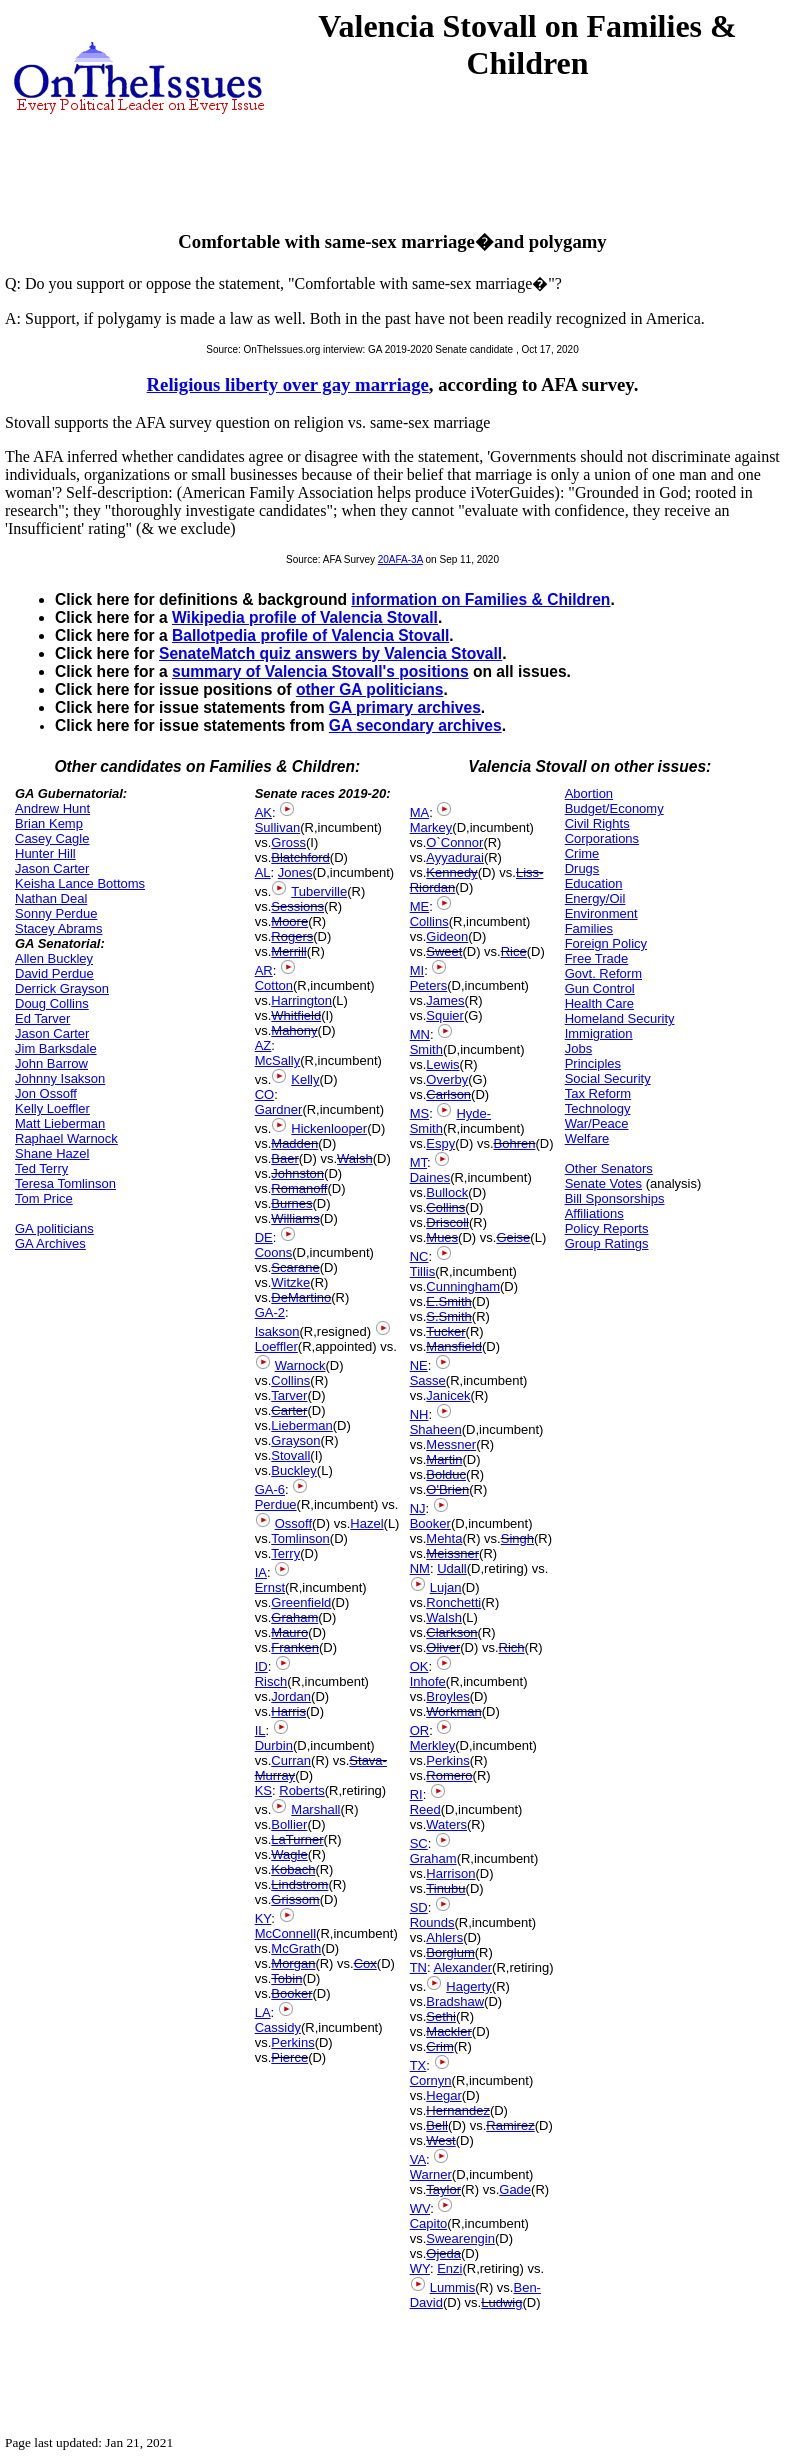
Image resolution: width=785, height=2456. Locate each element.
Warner (431, 2174)
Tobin (286, 1978)
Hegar (443, 2095)
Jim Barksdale (56, 1048)
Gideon (447, 936)
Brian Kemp (49, 823)
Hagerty (469, 1986)
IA (261, 1572)
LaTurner (297, 1839)
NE (419, 1365)
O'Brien (447, 1489)
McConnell (285, 1933)
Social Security (608, 1078)
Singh (517, 1538)
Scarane (295, 1267)
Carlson (448, 1094)
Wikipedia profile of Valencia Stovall (305, 617)
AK (263, 812)
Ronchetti (453, 1602)
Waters (446, 1824)
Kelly (305, 1079)
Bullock (447, 1192)
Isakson (277, 1331)
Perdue (276, 1504)
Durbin (274, 1745)
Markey (431, 827)
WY (420, 2268)
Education (594, 883)
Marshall (315, 1809)
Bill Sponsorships (615, 1198)
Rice (514, 951)
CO (265, 1094)
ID (261, 1666)
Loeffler (276, 1346)
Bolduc (446, 1474)
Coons (274, 1252)
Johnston (297, 1173)
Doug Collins (52, 1003)
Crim (439, 2046)
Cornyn (431, 2080)
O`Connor (454, 842)
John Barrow (51, 1063)
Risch (271, 1681)
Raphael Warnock (66, 1138)
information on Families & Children (480, 599)
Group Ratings (607, 1243)
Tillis (423, 1271)
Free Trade (597, 958)
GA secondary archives (415, 725)
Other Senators (609, 1168)
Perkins (292, 2042)
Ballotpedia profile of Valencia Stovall (310, 635)
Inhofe (428, 1681)
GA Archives (50, 1243)
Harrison (450, 1873)
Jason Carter (52, 868)
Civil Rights (597, 823)
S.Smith (449, 1316)
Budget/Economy (614, 808)
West (440, 2140)
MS (420, 1113)
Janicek (448, 1395)
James (445, 1000)
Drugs (582, 868)
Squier (445, 1015)
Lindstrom (299, 1884)
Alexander (463, 1967)
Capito (429, 2223)
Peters (429, 985)
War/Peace (597, 1123)
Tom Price (44, 1198)
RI (416, 1794)
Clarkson (451, 1632)
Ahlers (444, 1937)
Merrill (288, 951)
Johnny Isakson (60, 1078)
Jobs (578, 1048)
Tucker (445, 1331)
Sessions (297, 906)
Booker (291, 1993)
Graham (294, 1617)
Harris (288, 1711)
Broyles (447, 1696)
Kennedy (451, 872)
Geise (513, 1237)
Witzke (290, 1282)
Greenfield (301, 1602)
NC (419, 1256)
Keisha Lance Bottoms (80, 883)
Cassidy (278, 2027)
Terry (285, 1553)
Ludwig (501, 2302)
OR (420, 1730)
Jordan (291, 1696)
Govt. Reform (603, 973)
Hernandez (458, 2110)
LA (263, 2012)
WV (420, 2208)
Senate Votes (603, 1183)
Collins (290, 1380)
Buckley (294, 1470)
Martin (444, 1459)
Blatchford (300, 857)
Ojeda (443, 2253)
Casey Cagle (52, 838)
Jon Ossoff (46, 1093)
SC (419, 1843)
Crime (582, 853)
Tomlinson (300, 1538)
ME (420, 906)
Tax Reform (598, 1093)
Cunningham (463, 1286)
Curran (291, 1760)
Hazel (366, 1523)
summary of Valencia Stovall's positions (320, 671)
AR (264, 970)
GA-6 (270, 1489)
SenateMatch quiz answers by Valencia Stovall (330, 653)
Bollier (289, 1824)
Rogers (292, 936)
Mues (442, 1237)
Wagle (289, 1854)
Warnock (300, 1365)
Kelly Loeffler (52, 1108)
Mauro (289, 1632)
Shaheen (436, 1429)
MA (420, 812)
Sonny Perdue (56, 913)
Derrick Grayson (62, 988)
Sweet (444, 951)
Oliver (443, 1647)
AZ (263, 1045)
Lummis (453, 2287)
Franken (295, 1647)
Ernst (270, 1587)
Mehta (444, 1538)
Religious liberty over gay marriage (288, 384)
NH (419, 1414)
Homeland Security (620, 1018)
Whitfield (296, 1015)
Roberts (302, 1790)
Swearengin (460, 2238)
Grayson (295, 1440)
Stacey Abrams (58, 928)
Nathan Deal (51, 898)
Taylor (443, 2189)
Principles (593, 1063)
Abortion (589, 793)
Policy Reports (607, 1228)
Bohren (515, 1143)
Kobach (293, 1869)
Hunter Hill (45, 853)
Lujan (446, 1587)
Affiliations (594, 1213)
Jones (295, 872)
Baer (284, 1158)
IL (260, 1730)
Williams (295, 1218)
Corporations (602, 838)
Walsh (355, 1158)
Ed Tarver (42, 1018)
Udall (452, 1568)
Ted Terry (41, 1168)
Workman (453, 1711)
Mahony (294, 1030)
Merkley (433, 1745)
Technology (598, 1108)
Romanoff (299, 1188)
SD (419, 1907)
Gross (288, 842)
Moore (289, 921)
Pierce (289, 2057)
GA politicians (54, 1228)
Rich (512, 1647)
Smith (426, 1049)
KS (263, 1790)
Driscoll (447, 1222)
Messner (451, 1444)
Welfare (587, 1138)
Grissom (295, 1899)
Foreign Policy (606, 943)
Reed (425, 1809)
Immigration (599, 1033)
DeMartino (301, 1297)
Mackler (449, 2031)
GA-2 (270, 1312)
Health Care (599, 1003)
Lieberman (301, 1425)
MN (420, 1034)
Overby (447, 1079)
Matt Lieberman (60, 1123)
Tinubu (445, 1888)
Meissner (452, 1553)
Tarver (289, 1395)
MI (417, 970)
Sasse (428, 1380)
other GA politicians (370, 689)
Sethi (441, 2016)
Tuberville (319, 891)
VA (418, 2159)
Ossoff (293, 1523)
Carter (289, 1410)
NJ (418, 1508)
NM (420, 1568)
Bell (437, 2125)
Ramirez (510, 2125)
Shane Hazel (52, 1153)
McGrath (296, 1948)
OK (419, 1666)
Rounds (432, 1922)
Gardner (279, 1109)
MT (418, 1162)
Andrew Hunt (52, 808)
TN (418, 1967)
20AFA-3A (400, 559)
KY (263, 1918)
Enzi (449, 2268)
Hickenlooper (329, 1128)
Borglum (450, 1952)
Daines (430, 1177)
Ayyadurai (455, 857)
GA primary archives (405, 707)
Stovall (290, 1455)
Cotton (274, 985)
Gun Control (600, 988)
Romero (449, 1775)
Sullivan (278, 827)
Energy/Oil (595, 898)
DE (264, 1237)
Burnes (291, 1203)
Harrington (301, 1000)
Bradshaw (455, 2001)
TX (418, 2065)
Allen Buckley (54, 958)
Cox (365, 1963)
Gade (515, 2189)
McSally (278, 1060)
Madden (294, 1143)
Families (589, 928)
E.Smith (449, 1301)
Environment (601, 913)
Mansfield (454, 1346)
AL (263, 872)
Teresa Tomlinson (65, 1183)
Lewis (442, 1064)
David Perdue (54, 973)
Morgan (293, 1963)
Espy (440, 1143)
